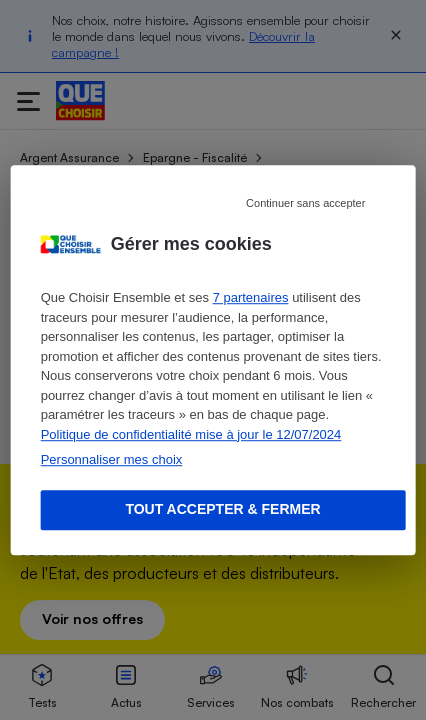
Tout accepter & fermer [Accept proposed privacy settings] (222, 509)
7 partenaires (251, 297)
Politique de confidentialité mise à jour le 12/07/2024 (191, 434)
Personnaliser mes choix (112, 459)
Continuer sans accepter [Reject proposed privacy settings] (305, 203)
